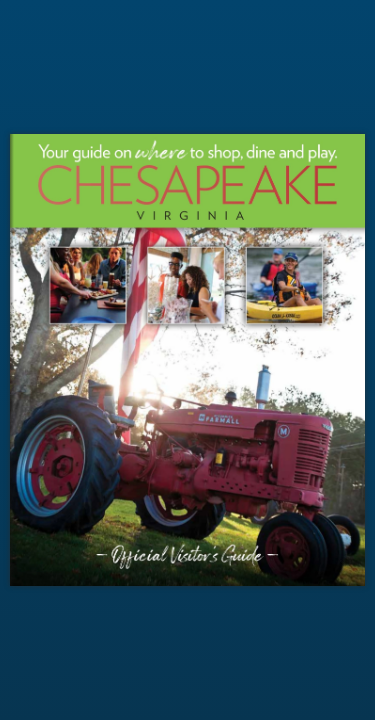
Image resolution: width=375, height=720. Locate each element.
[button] (351, 360)
